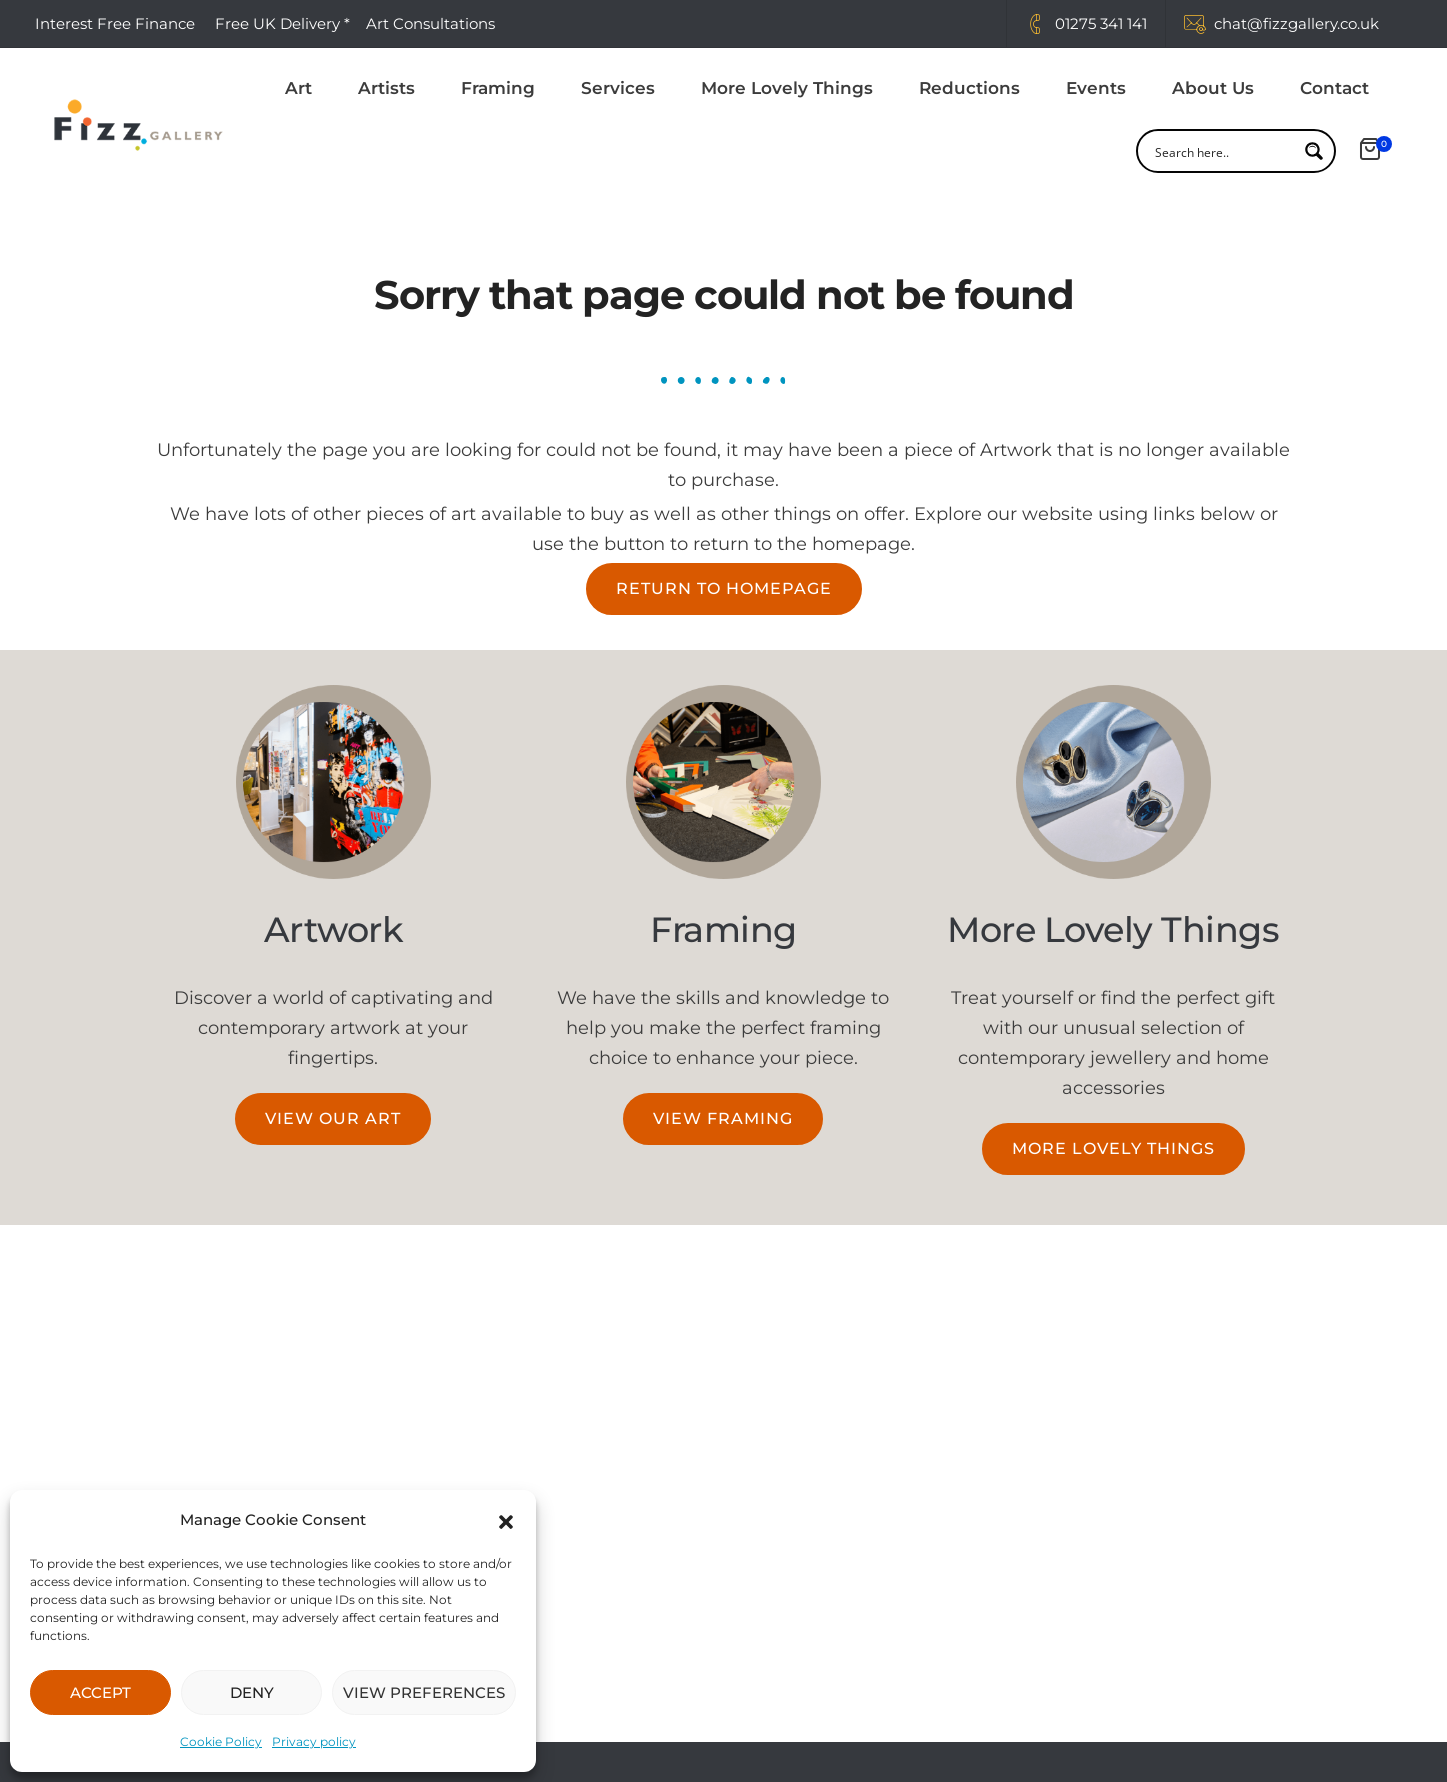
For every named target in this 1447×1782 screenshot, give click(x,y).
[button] (506, 1520)
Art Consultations (432, 23)
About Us (1213, 89)
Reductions (969, 89)
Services (618, 89)
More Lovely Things (787, 89)
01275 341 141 (1101, 23)
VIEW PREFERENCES (424, 1692)
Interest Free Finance (115, 23)
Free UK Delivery (277, 23)
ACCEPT (100, 1692)
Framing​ (723, 929)
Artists (386, 89)
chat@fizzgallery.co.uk (1296, 23)
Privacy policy (314, 1741)
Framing (498, 89)
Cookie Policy (221, 1741)
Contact (1334, 89)
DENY (252, 1692)
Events (1096, 89)
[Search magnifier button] (1314, 152)
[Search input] (1223, 152)
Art (298, 89)
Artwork (334, 929)
